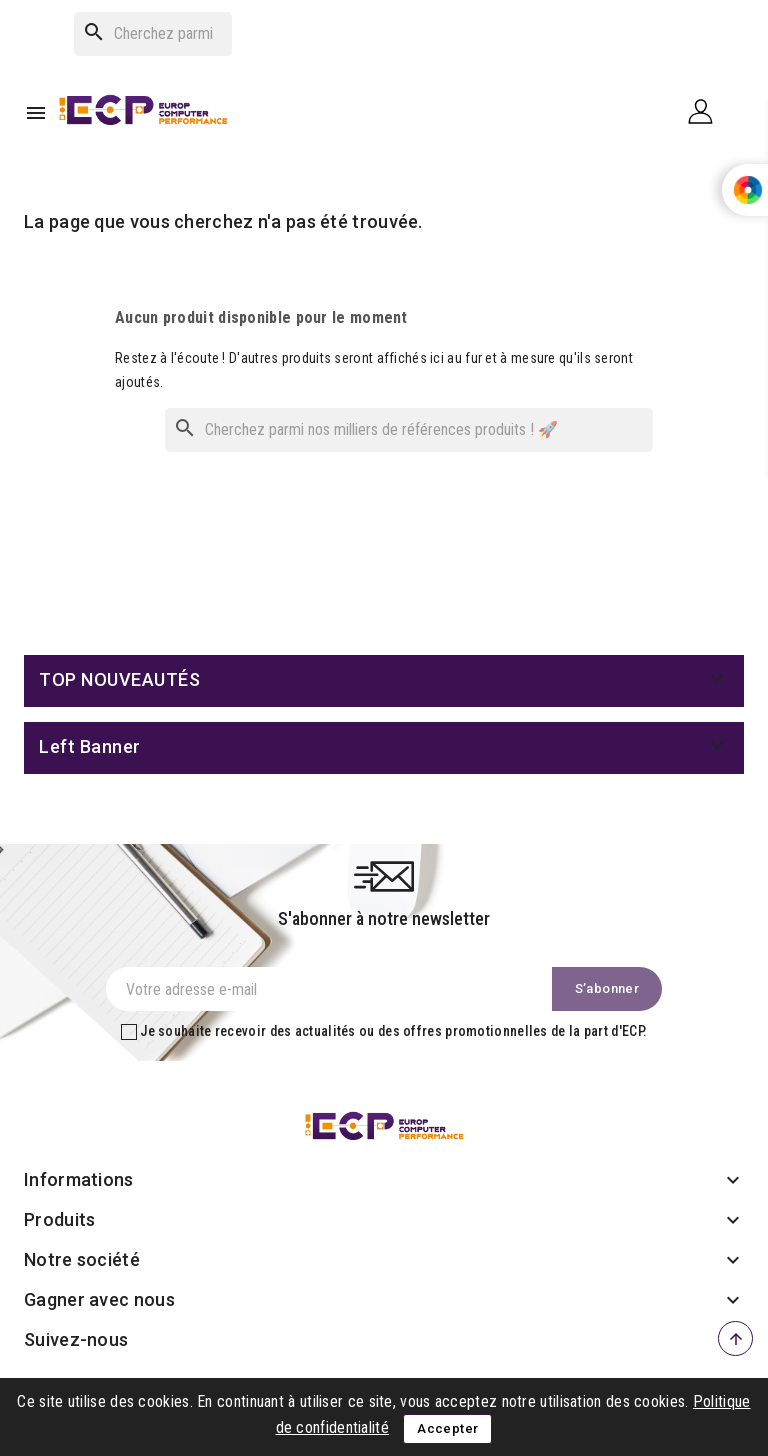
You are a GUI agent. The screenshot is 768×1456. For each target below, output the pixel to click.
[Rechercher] (153, 34)
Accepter (447, 1428)
